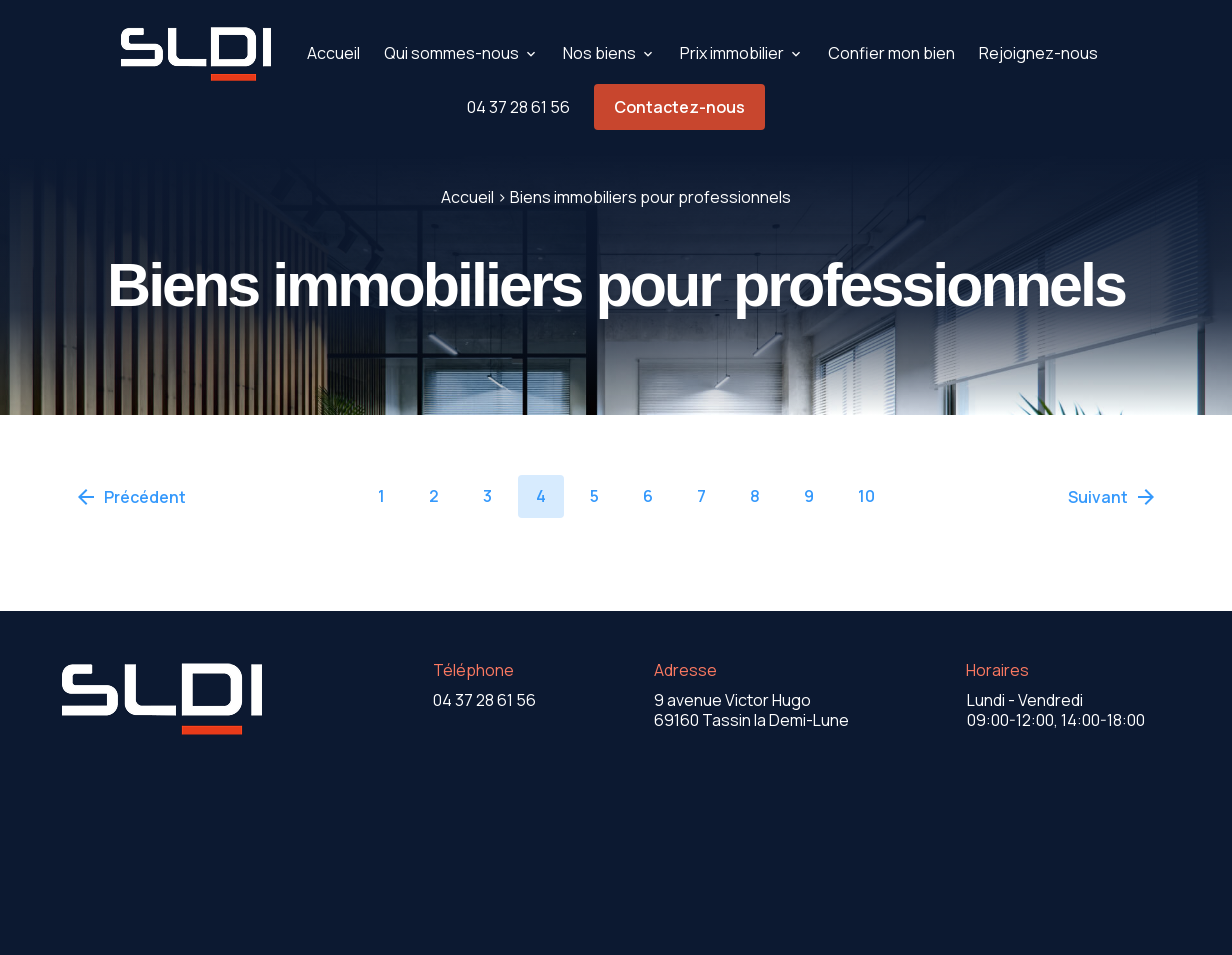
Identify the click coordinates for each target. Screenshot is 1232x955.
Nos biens (599, 53)
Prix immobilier (732, 53)
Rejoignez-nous (1038, 53)
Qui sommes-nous (451, 53)
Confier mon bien (891, 53)
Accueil (333, 53)
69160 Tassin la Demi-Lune (751, 710)
